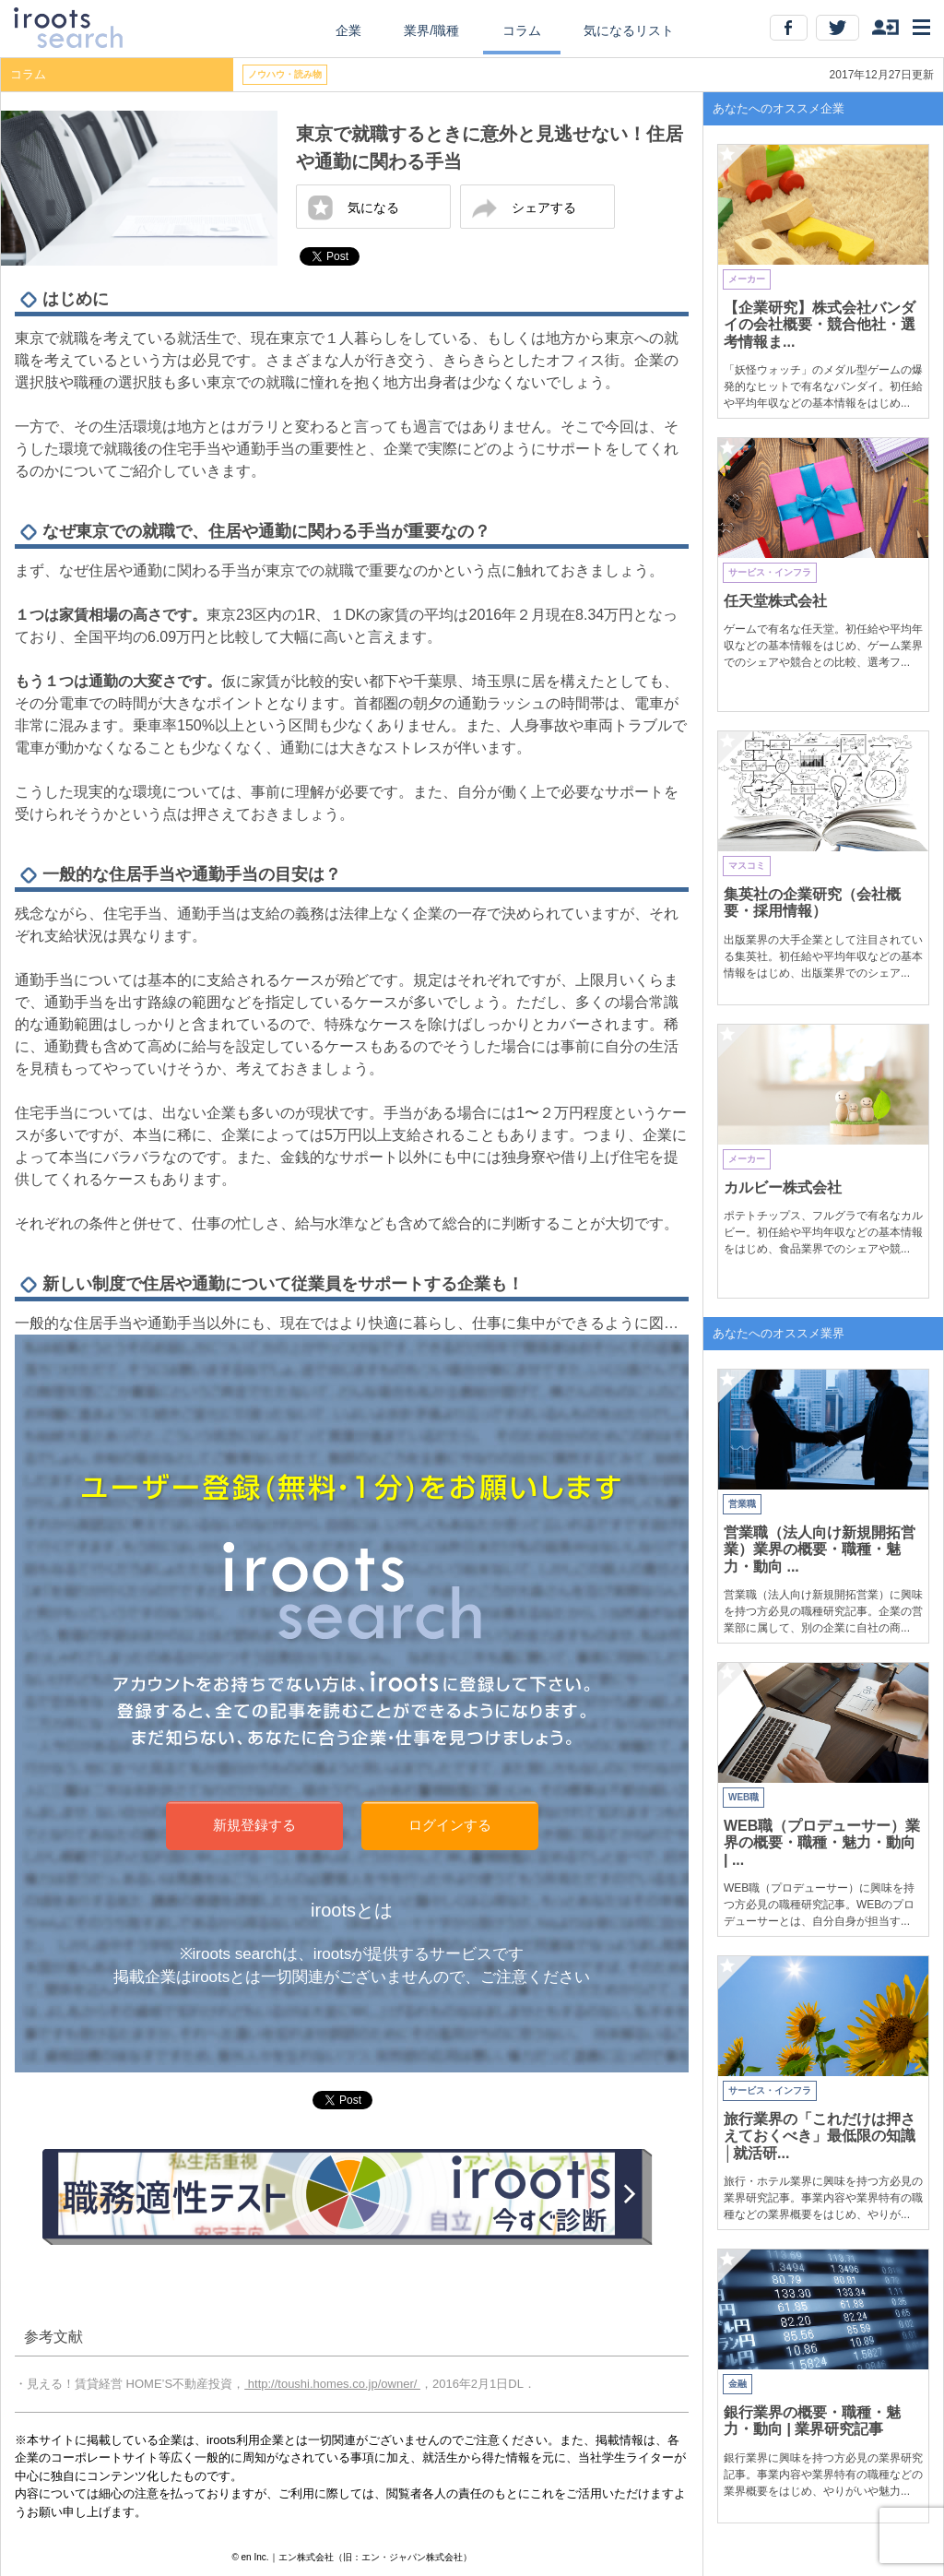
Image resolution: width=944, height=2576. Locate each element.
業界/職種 (431, 30)
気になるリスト (629, 30)
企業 (348, 30)
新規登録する (254, 1825)
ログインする (449, 1825)
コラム (521, 30)
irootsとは (352, 1910)
